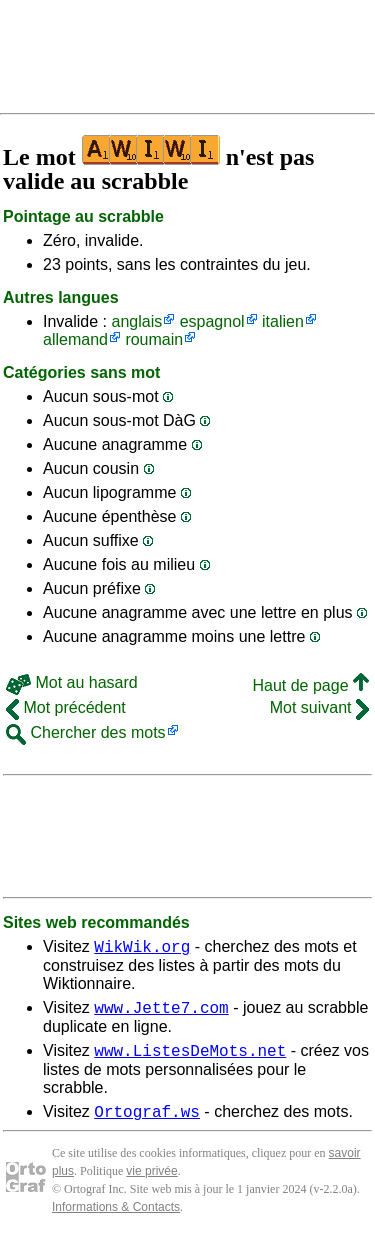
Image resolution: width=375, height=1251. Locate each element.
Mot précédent (66, 707)
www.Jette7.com (161, 1013)
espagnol (212, 321)
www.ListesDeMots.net (190, 1059)
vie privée (151, 1183)
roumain (154, 339)
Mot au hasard (72, 682)
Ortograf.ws (147, 1123)
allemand (75, 339)
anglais (136, 321)
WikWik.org (142, 949)
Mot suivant (319, 707)
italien (283, 321)
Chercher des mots (86, 732)
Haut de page (310, 685)
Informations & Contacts (116, 1219)
